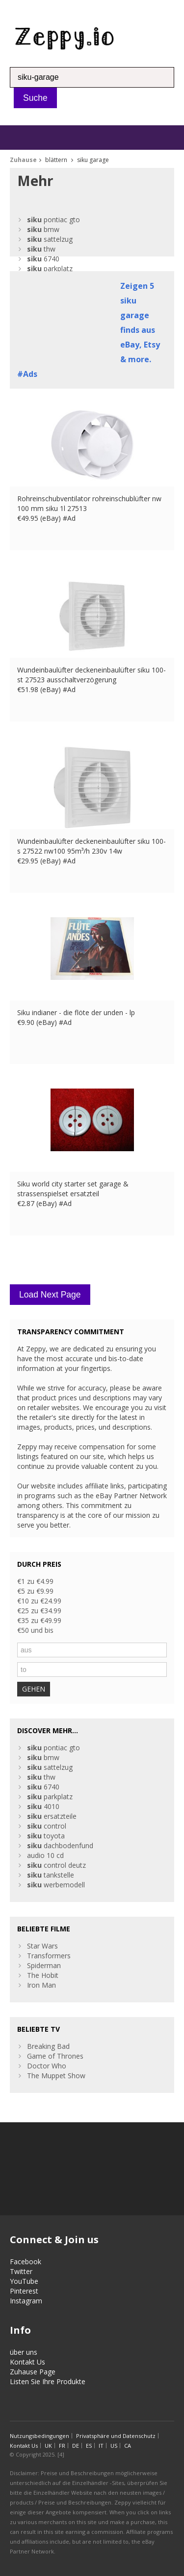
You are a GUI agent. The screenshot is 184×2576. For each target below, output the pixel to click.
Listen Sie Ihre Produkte (47, 2381)
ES (89, 2445)
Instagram (26, 2300)
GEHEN (33, 1689)
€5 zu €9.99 (35, 1591)
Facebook (25, 2261)
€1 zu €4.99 (35, 1581)
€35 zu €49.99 (39, 1620)
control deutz (56, 1865)
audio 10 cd (45, 1855)
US (113, 2445)
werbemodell (56, 1884)
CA (127, 2445)
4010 (43, 1806)
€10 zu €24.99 (39, 1600)
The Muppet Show (56, 2075)
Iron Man (41, 1985)
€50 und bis (35, 1630)
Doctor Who (46, 2065)
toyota (46, 1835)
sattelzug (50, 239)
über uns (23, 2352)
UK (48, 2445)
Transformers (49, 1955)
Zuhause (23, 160)
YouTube (24, 2281)
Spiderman (44, 1965)
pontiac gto (53, 219)
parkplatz (50, 268)
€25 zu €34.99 (39, 1610)
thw (41, 249)
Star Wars (42, 1945)
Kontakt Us (27, 2362)
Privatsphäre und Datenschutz (116, 2435)
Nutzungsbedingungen (39, 2435)
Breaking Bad (48, 2046)
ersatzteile (52, 1816)
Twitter (21, 2271)
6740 (43, 258)
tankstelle (50, 1875)
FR (62, 2445)
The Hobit (42, 1975)
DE (75, 2445)
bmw (43, 229)
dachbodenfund (60, 1845)
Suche (35, 98)
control (46, 1826)
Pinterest (24, 2291)
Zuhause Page (32, 2371)
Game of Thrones (55, 2056)
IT (101, 2445)
